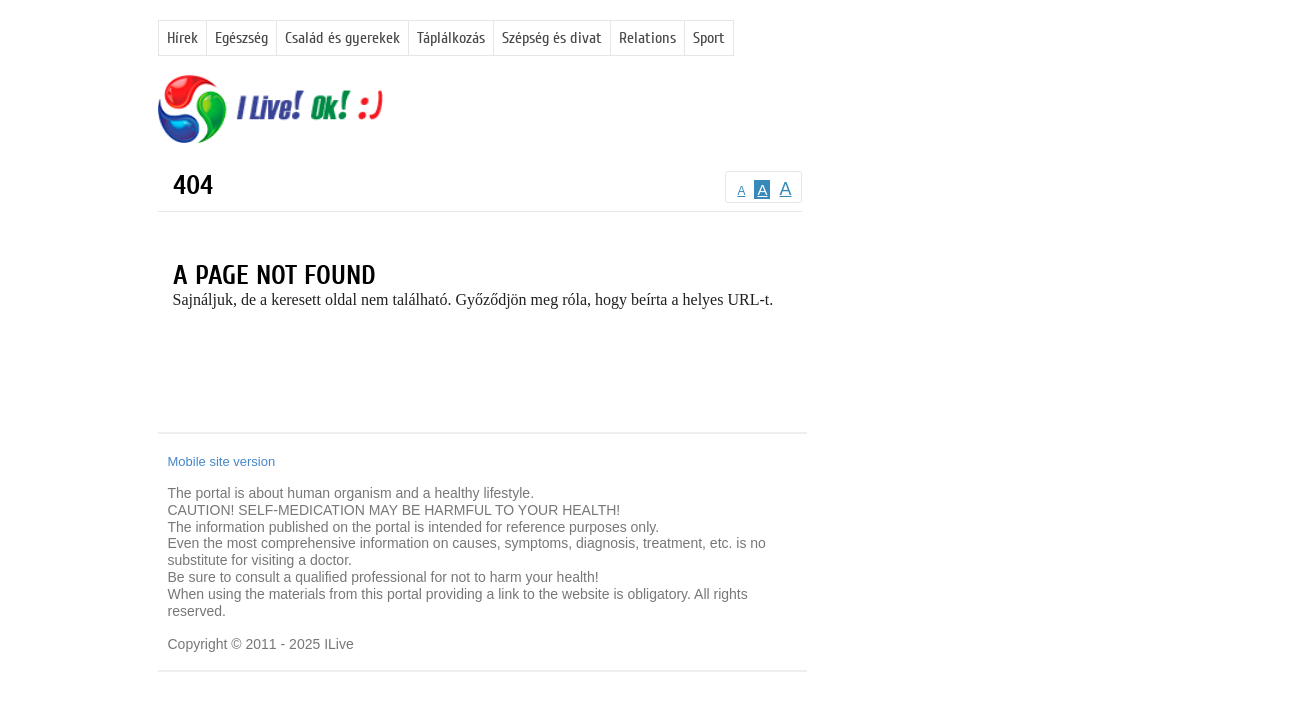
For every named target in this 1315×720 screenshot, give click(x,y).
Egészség (241, 38)
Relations (647, 38)
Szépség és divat (552, 38)
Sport (709, 38)
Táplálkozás (451, 38)
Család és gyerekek (342, 38)
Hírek (182, 38)
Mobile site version (222, 461)
